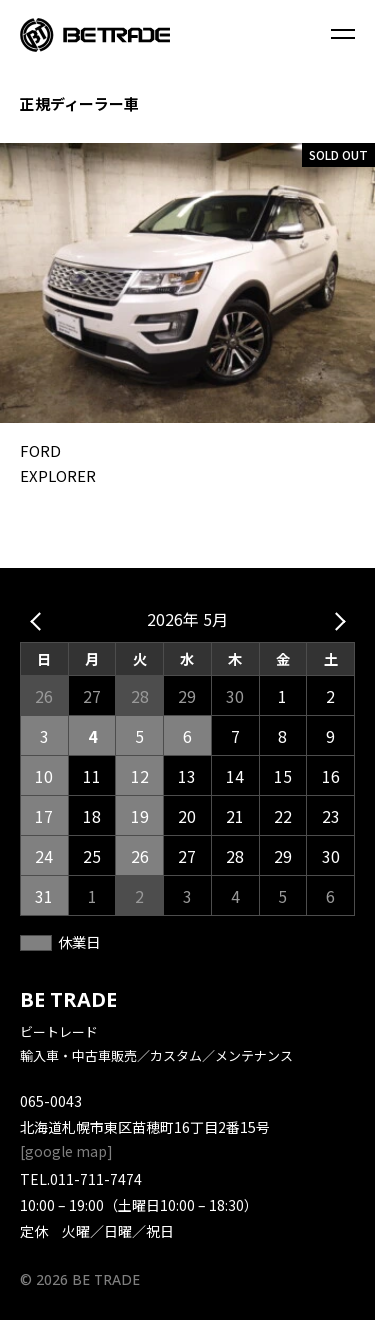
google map (66, 1151)
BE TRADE (68, 1000)
